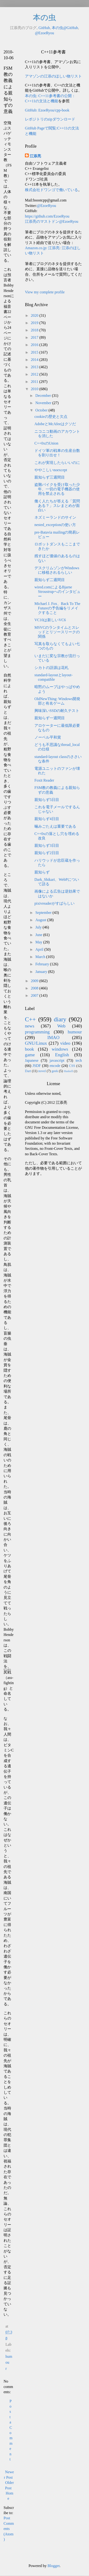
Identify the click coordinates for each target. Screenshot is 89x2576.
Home (9, 2495)
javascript (57, 1060)
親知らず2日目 (46, 853)
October (42, 410)
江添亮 (35, 156)
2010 (35, 389)
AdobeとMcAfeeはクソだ (55, 424)
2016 (35, 345)
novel (42, 1071)
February (42, 964)
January (41, 972)
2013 (35, 367)
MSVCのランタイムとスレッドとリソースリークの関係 (57, 631)
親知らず (42, 872)
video (65, 1043)
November (43, 403)
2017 (35, 337)
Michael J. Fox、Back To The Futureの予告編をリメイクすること (57, 608)
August (41, 920)
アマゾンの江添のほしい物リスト (53, 76)
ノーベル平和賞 (47, 737)
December (43, 396)
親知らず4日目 (46, 819)
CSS (72, 1066)
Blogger (53, 2566)
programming (37, 1031)
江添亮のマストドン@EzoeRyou (51, 221)
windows (60, 1049)
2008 (35, 988)
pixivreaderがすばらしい (54, 903)
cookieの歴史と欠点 (50, 417)
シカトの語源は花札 (51, 668)
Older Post (9, 2485)
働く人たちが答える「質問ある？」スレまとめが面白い (57, 505)
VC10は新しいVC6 (50, 620)
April (39, 949)
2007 (35, 995)
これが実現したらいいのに (57, 463)
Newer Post (9, 2474)
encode (55, 1066)
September (43, 913)
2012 (35, 374)
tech (78, 1060)
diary (60, 1019)
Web (61, 1025)
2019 (35, 323)
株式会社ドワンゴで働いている (51, 190)
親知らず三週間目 (49, 477)
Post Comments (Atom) (9, 2528)
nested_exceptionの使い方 (55, 525)
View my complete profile (45, 292)
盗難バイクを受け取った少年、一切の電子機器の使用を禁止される (57, 489)
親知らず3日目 (46, 845)
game (30, 1054)
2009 (35, 981)
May (39, 942)
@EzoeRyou (44, 33)
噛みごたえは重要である (55, 826)
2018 (35, 330)
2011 (35, 382)
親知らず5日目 (46, 800)
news (29, 1025)
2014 (35, 360)
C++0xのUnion (46, 443)
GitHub (44, 28)
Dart (28, 1071)
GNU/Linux (36, 1043)
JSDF (37, 1066)
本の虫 (44, 17)
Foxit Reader (44, 780)
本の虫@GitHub (65, 28)
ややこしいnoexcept (50, 470)
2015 (35, 352)
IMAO (53, 1037)
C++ (30, 1019)
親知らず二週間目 (49, 580)
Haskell (68, 1071)
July (39, 927)
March (40, 957)
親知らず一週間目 (49, 718)
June (39, 935)
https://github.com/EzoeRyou (47, 216)
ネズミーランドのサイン (55, 517)
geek (55, 1071)
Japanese (31, 1060)
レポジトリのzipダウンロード (50, 119)
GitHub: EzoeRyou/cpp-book (47, 110)
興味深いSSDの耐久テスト (56, 711)
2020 (35, 315)
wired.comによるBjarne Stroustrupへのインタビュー (57, 591)
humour (8, 2362)
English (62, 1054)
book (29, 1049)
